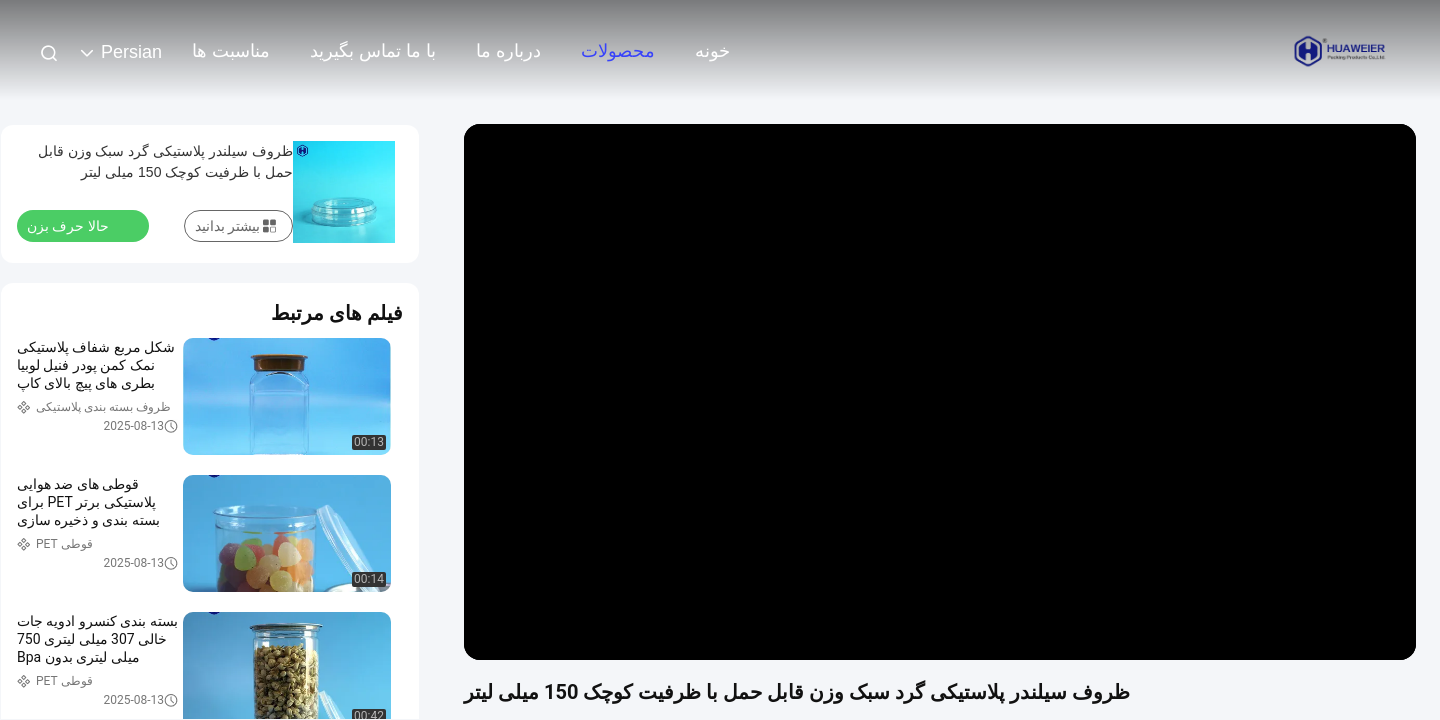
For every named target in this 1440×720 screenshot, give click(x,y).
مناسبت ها (231, 51)
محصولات (618, 51)
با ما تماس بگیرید (373, 51)
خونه (712, 51)
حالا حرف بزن (80, 225)
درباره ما (508, 51)
